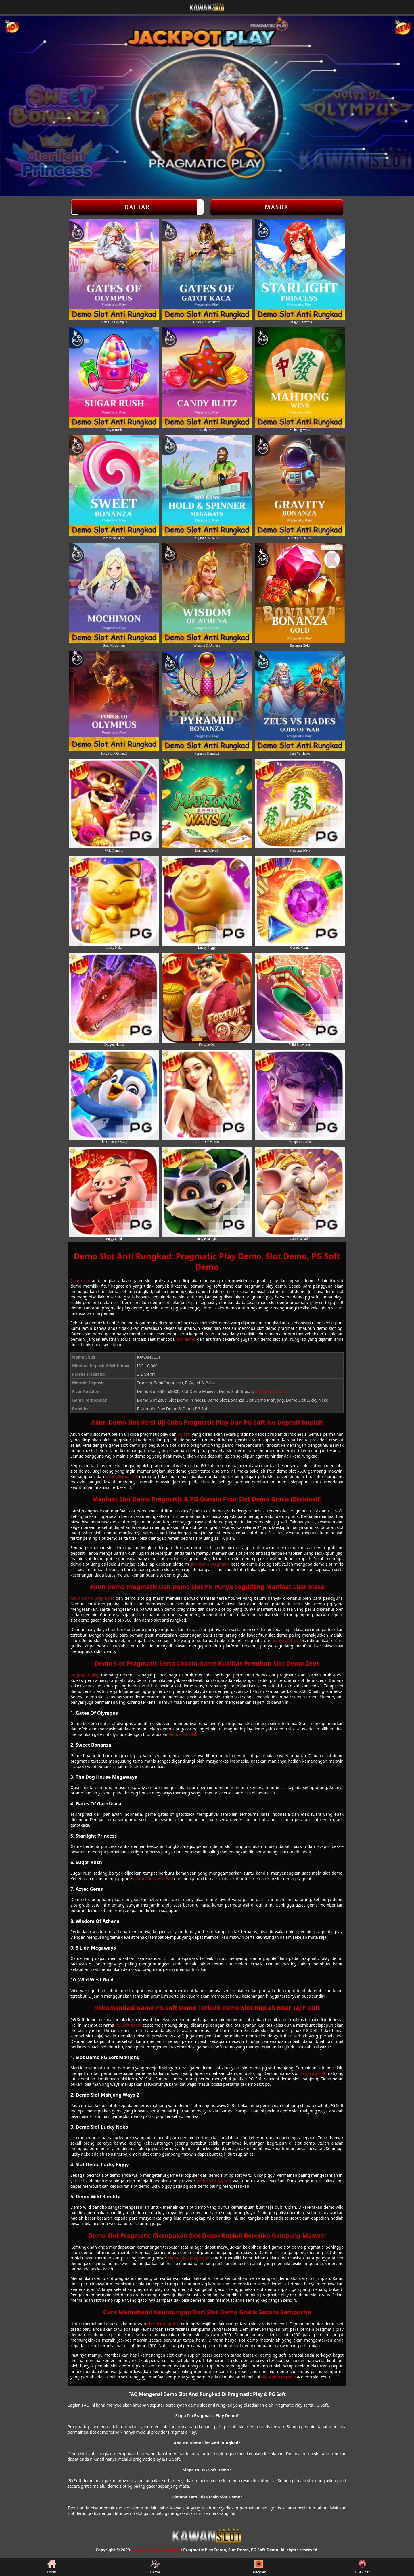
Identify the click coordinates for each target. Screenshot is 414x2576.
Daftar (137, 207)
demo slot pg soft (214, 2180)
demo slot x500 (183, 1734)
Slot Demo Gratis (271, 1391)
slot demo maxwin (278, 2377)
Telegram (259, 2567)
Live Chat (362, 2567)
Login (51, 2567)
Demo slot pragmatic (188, 2258)
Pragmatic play (84, 1675)
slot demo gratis (162, 2323)
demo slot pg (286, 1640)
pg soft (184, 1434)
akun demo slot (121, 1476)
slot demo (185, 1339)
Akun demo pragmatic (92, 1598)
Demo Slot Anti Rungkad (156, 2549)
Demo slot (80, 1280)
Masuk (277, 207)
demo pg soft (312, 2073)
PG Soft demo (128, 2025)
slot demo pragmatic (210, 1564)
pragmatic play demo (153, 1878)
